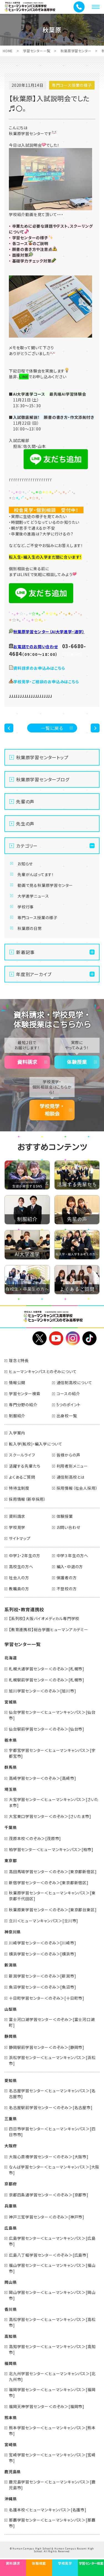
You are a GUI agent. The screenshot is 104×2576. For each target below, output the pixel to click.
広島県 (10, 2228)
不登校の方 (67, 1588)
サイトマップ (20, 1538)
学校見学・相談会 (52, 1110)
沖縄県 (10, 2498)
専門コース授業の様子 (37, 917)
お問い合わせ (68, 1527)
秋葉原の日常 (29, 928)
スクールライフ (22, 1455)
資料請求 (27, 1062)
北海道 (10, 1657)
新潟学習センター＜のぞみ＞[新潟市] (42, 1976)
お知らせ (25, 863)
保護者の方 (67, 1577)
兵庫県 (10, 2206)
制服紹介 (17, 1415)
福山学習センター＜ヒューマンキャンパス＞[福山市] (52, 2268)
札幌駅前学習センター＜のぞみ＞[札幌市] (46, 1680)
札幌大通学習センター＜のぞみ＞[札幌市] (46, 1668)
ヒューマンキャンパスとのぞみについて (43, 1371)
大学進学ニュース (33, 896)
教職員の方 (19, 1588)
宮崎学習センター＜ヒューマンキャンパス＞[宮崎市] (52, 2457)
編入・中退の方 (70, 1566)
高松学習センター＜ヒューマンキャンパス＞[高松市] (52, 2322)
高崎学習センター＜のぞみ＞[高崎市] (42, 1778)
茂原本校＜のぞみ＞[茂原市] (35, 1838)
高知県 (10, 2336)
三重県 (10, 2118)
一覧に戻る (52, 728)
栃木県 (10, 1740)
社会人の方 (19, 1577)
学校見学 (17, 1527)
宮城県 (10, 1702)
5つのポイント (69, 1404)
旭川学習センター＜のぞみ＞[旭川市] (42, 1691)
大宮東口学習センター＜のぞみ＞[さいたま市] (50, 1816)
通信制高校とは (71, 1477)
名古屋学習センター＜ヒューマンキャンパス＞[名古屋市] (52, 2093)
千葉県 (10, 1827)
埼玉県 (10, 1789)
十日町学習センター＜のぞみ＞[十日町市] (46, 1998)
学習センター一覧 (36, 50)
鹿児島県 (12, 2471)
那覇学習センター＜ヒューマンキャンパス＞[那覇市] (52, 2522)
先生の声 (25, 823)
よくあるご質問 (22, 1477)
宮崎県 (10, 2444)
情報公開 (17, 1382)
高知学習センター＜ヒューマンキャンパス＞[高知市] (52, 2349)
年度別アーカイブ (33, 974)
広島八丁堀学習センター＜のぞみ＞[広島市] (48, 2255)
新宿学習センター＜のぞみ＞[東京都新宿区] (48, 1882)
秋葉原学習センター (75, 50)
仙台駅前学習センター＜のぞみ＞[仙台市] (46, 1729)
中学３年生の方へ (72, 1555)
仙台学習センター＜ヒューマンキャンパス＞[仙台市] (52, 1715)
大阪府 (10, 2145)
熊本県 (10, 2417)
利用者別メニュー (72, 1466)
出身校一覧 (67, 1415)
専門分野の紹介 (23, 1404)
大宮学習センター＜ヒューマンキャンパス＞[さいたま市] (53, 1802)
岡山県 (10, 2282)
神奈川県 (12, 1931)
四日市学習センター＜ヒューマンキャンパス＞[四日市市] (52, 2131)
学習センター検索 (24, 1393)
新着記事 (25, 952)
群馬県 (10, 1767)
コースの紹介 (68, 1393)
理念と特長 (19, 1360)
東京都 (10, 1860)
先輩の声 (25, 801)
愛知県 (10, 2080)
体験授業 (77, 1062)
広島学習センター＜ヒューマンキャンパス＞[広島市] (52, 2241)
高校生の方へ (21, 1566)
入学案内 (17, 1433)
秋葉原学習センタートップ (42, 757)
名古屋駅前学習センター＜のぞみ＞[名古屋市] (51, 2107)
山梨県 (10, 2009)
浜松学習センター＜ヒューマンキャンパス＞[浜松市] (52, 2060)
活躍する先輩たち (24, 1466)
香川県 (10, 2309)
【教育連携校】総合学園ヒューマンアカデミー (48, 1629)
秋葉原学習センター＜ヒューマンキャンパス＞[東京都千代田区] (52, 1895)
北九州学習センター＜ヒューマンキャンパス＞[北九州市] (52, 2376)
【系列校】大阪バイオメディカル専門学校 (44, 1618)
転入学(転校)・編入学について (35, 1444)
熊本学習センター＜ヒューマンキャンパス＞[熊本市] (52, 2430)
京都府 (10, 2183)
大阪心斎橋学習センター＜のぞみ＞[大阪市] (48, 2156)
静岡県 (10, 2036)
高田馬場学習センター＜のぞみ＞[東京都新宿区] (53, 1871)
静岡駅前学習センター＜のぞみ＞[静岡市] (46, 2047)
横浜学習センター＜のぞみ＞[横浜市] (42, 1954)
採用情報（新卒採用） (27, 1499)
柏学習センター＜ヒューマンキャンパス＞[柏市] (51, 1849)
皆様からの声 (68, 1455)
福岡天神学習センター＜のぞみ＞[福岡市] (46, 2406)
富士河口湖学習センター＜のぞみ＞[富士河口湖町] (52, 2022)
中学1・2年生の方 (24, 1555)
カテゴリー (27, 845)
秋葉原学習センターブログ (42, 779)
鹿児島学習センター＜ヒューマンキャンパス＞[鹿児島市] (52, 2484)
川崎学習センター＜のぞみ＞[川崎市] (42, 1943)
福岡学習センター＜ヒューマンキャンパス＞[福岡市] (52, 2392)
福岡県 (10, 2363)
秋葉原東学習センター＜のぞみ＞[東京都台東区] (53, 1909)
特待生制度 (19, 1488)
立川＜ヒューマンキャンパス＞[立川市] (43, 1920)
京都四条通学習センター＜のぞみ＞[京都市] (48, 2195)
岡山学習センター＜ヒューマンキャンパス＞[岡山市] (52, 2295)
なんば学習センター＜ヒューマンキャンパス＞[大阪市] (54, 2169)
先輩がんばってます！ (35, 874)
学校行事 (25, 907)
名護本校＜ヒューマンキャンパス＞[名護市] (48, 2509)
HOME (8, 50)
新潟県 (10, 1965)
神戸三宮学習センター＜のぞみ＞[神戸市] (46, 2217)
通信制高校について (74, 1382)
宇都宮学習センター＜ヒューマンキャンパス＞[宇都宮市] (52, 1753)
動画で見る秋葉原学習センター (45, 885)
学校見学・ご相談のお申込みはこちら (46, 681)
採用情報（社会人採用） (77, 1488)
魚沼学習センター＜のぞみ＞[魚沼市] (42, 1987)
